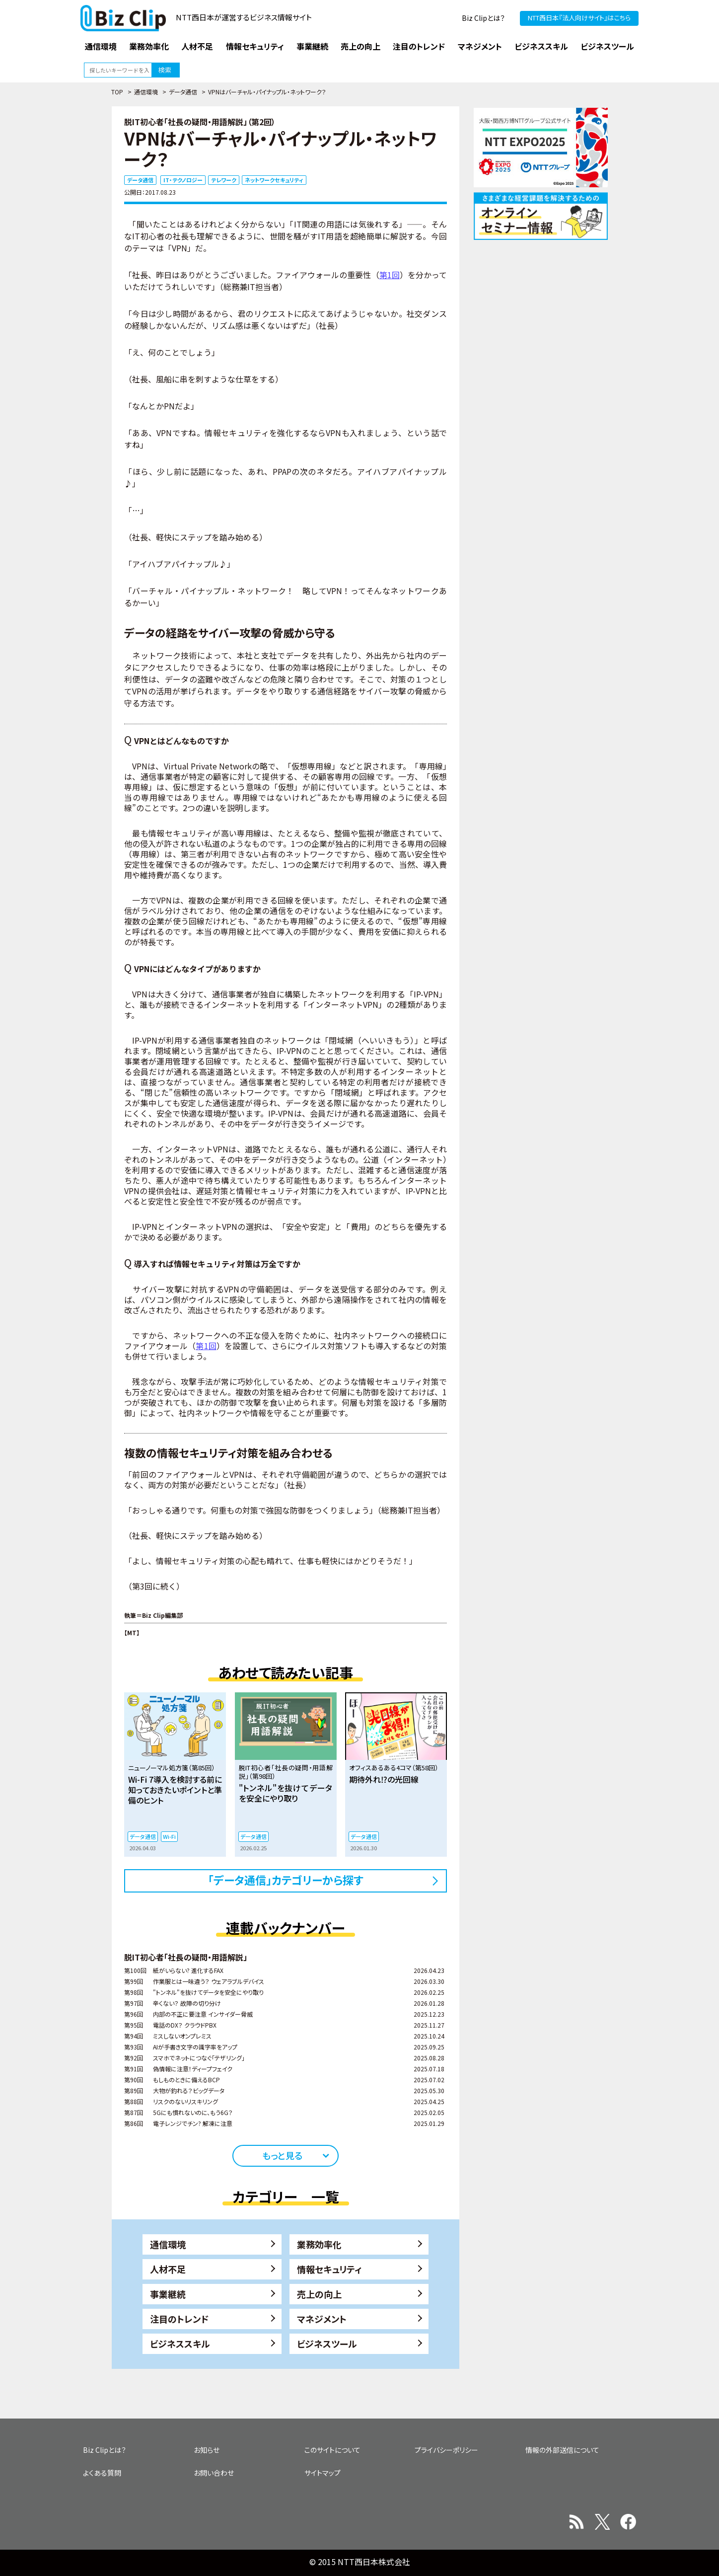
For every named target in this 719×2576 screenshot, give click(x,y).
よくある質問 (102, 2473)
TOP (117, 91)
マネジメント (322, 2318)
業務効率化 (319, 2244)
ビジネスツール (327, 2343)
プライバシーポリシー (446, 2450)
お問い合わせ (214, 2473)
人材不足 (168, 2269)
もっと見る (282, 2155)
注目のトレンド (179, 2318)
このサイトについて (332, 2450)
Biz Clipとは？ (483, 18)
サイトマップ (322, 2473)
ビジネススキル (180, 2343)
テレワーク (223, 180)
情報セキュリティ (329, 2269)
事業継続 (168, 2293)
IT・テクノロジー (183, 180)
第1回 (389, 275)
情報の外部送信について (562, 2450)
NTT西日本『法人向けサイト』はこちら (579, 17)
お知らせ (206, 2450)
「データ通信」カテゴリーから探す (285, 1880)
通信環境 (146, 91)
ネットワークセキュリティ (274, 180)
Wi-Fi (169, 1836)
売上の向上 (319, 2293)
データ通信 (183, 91)
